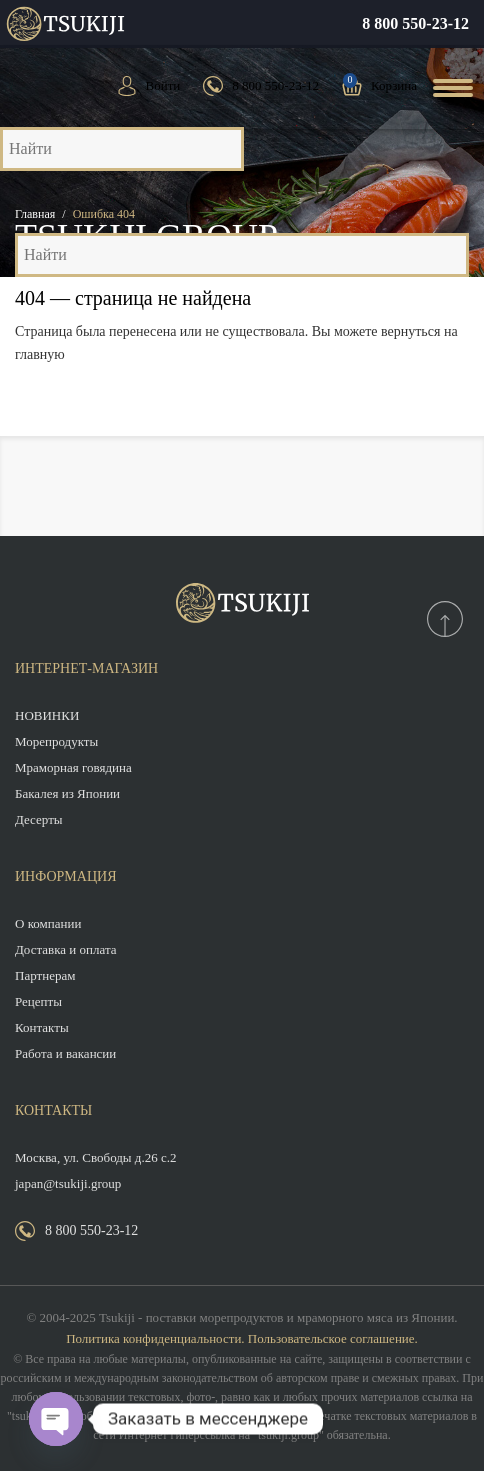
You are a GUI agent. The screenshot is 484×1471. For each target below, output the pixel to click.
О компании (48, 923)
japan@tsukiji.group (68, 1183)
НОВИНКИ (47, 715)
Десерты (39, 819)
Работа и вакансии (65, 1053)
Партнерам (45, 975)
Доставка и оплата (66, 949)
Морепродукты (56, 741)
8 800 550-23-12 (415, 23)
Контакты (42, 1027)
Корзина (394, 85)
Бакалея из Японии (67, 793)
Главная (35, 214)
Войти (163, 85)
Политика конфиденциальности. (155, 1338)
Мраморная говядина (73, 767)
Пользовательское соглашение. (333, 1338)
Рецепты (38, 1001)
